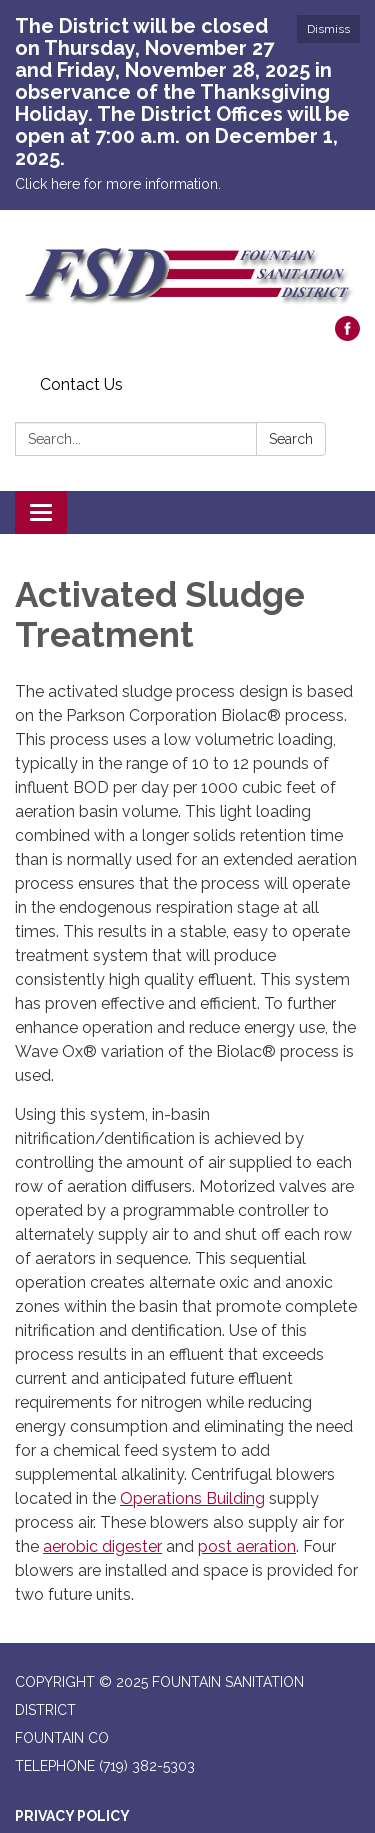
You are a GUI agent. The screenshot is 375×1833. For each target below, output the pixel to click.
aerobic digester (102, 1546)
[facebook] (347, 335)
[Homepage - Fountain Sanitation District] (187, 273)
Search (291, 439)
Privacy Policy (72, 1816)
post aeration (247, 1546)
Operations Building (192, 1498)
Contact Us (81, 384)
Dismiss (328, 29)
